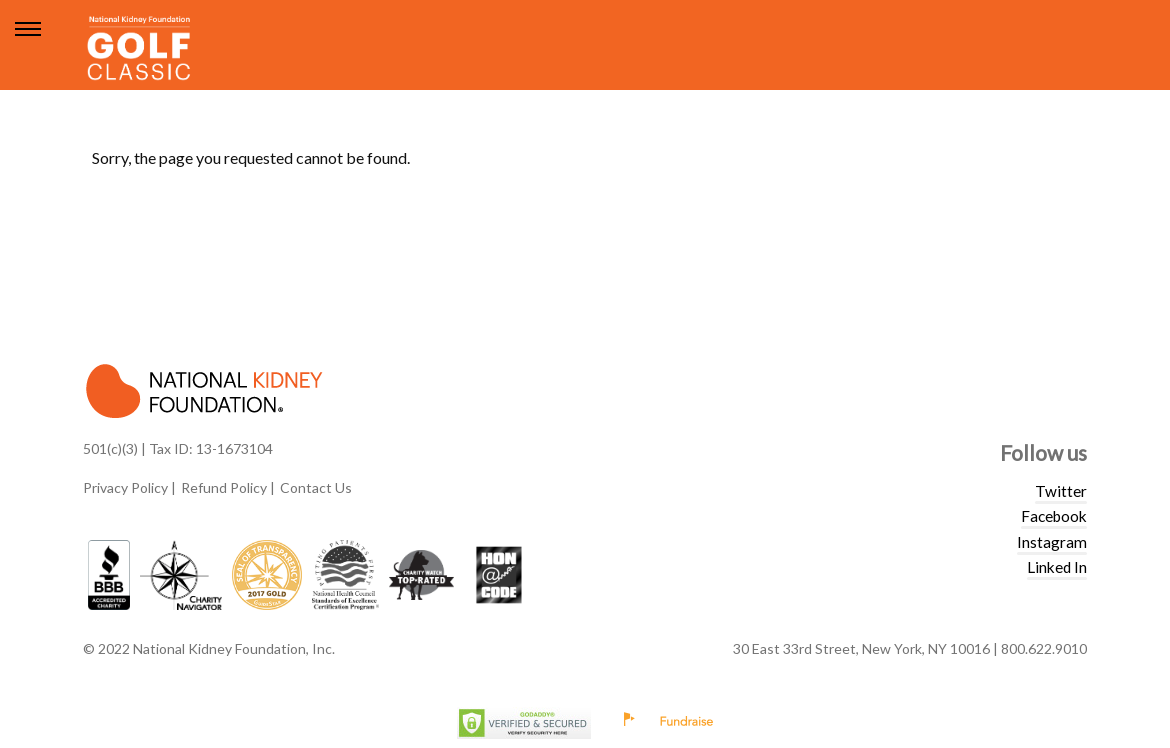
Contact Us (316, 487)
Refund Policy (224, 487)
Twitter (1061, 491)
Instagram (1052, 542)
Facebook (1054, 516)
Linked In (1057, 567)
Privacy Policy (125, 487)
